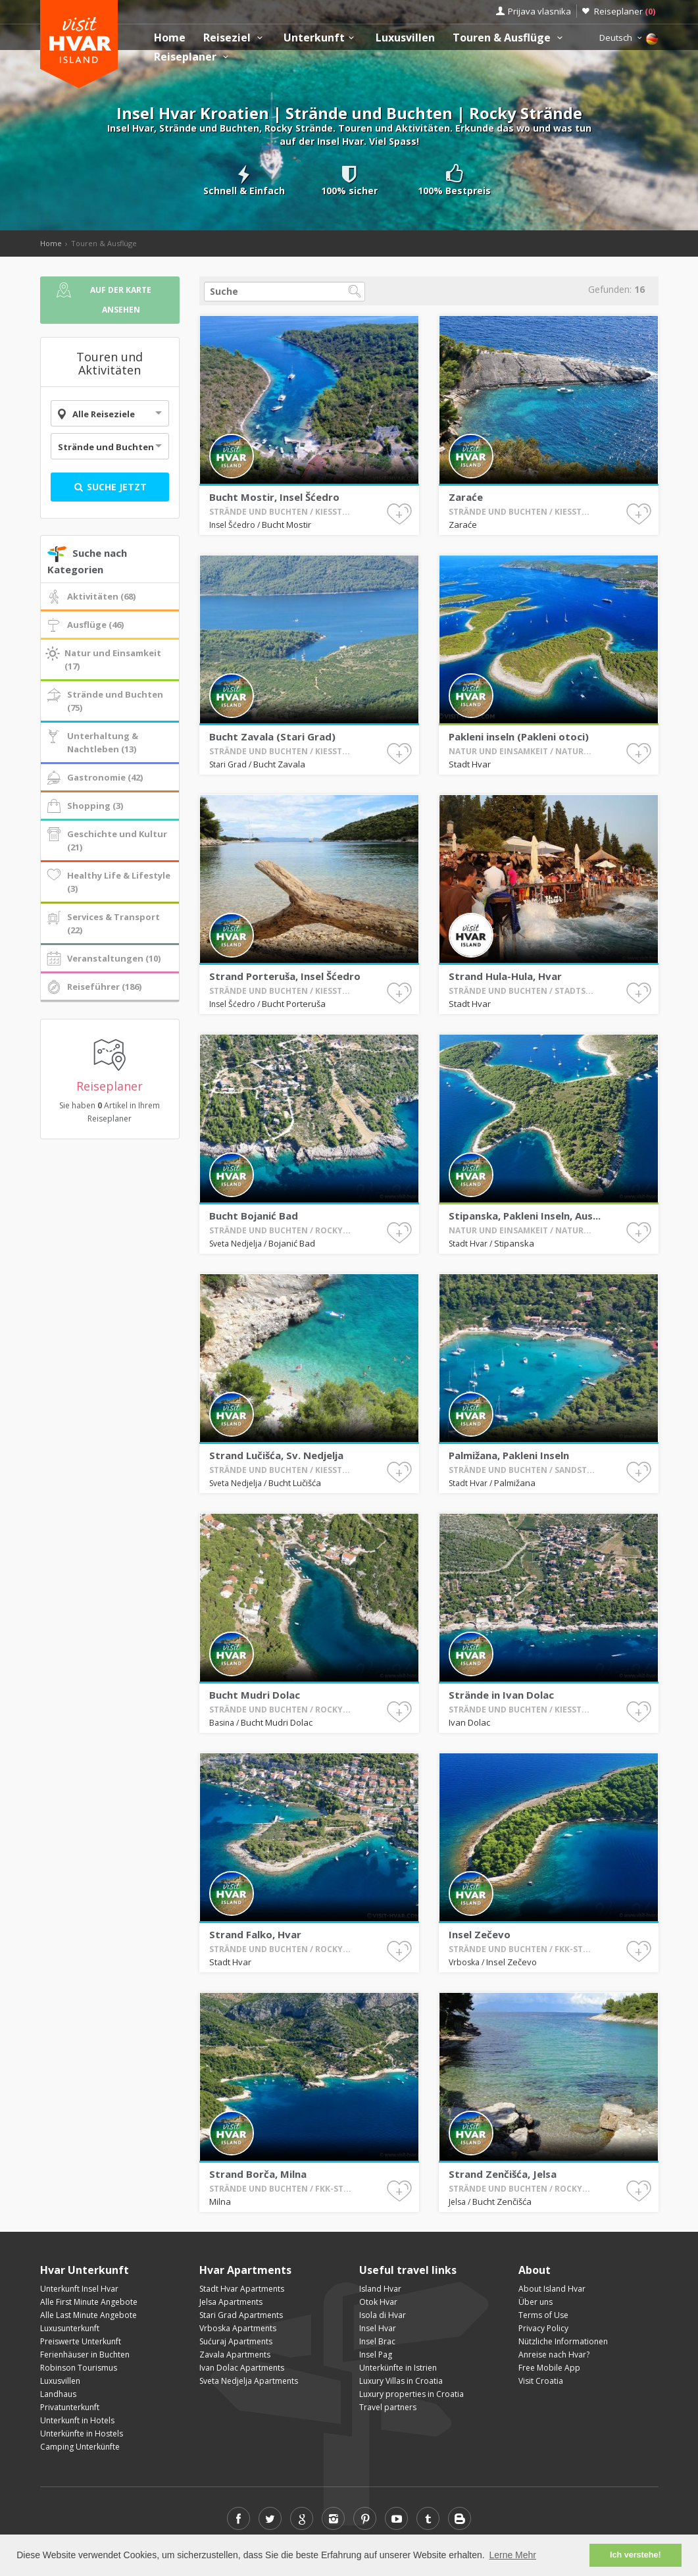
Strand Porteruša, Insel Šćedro (301, 933)
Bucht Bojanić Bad (291, 1173)
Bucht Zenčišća (533, 2140)
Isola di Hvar (382, 2315)
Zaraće (466, 496)
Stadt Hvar (523, 702)
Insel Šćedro (233, 524)
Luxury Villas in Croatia (401, 2380)
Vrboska (522, 1900)
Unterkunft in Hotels (77, 2420)
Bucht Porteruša (304, 942)
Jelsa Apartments (230, 2301)
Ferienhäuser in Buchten (85, 2354)
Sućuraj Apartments (235, 2341)
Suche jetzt (110, 486)
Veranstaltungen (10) (102, 959)
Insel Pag (375, 2354)
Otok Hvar (378, 2301)
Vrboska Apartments (237, 2328)
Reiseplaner (624, 11)
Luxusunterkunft (69, 2328)
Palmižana (538, 1421)
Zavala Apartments (234, 2354)
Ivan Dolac (523, 1660)
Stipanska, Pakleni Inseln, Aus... (540, 1173)
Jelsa (520, 2140)
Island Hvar (380, 2288)
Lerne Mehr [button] (512, 2555)
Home (170, 38)
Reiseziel (234, 38)
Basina (282, 1660)
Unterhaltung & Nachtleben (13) (91, 742)
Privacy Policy (543, 2328)
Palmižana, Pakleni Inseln (536, 1412)
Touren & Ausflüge (509, 38)
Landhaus (58, 2394)
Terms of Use (543, 2315)
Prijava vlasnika (539, 11)
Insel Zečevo (526, 1891)
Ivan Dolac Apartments (241, 2367)
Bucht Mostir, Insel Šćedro (274, 496)
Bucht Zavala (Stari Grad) (297, 694)
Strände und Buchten (106, 447)
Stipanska (538, 1181)
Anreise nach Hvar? (553, 2354)
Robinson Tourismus (78, 2367)
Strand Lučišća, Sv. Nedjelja (299, 1412)
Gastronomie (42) (93, 778)
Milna (281, 2140)
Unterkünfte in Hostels (81, 2433)
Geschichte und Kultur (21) (106, 840)
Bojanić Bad (303, 1181)
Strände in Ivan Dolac (533, 1652)
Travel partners (387, 2407)
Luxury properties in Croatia (411, 2394)
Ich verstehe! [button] (635, 2555)
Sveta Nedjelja (286, 1181)
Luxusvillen (405, 38)
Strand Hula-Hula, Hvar (535, 933)
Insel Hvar (377, 2328)
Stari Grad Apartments (241, 2315)
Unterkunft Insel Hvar (79, 2288)
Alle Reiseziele (103, 414)
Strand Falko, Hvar (292, 1891)
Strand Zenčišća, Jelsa (534, 2131)
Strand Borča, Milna (293, 2131)
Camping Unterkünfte (80, 2446)
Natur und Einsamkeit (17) (102, 659)
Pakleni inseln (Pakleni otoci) (539, 694)
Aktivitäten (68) (90, 597)
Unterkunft (320, 38)
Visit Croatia (540, 2380)
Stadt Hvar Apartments (241, 2288)
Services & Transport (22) (102, 923)
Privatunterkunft (69, 2407)
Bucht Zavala (299, 702)
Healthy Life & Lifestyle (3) (107, 881)
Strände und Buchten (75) (104, 700)
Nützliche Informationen (563, 2341)
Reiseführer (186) (93, 987)
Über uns (535, 2301)
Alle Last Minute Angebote (88, 2315)
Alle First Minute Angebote (88, 2301)
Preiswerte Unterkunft (80, 2341)
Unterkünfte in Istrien (398, 2367)
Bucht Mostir (286, 524)
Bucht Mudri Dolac (292, 1652)
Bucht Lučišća (304, 1421)
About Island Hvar (552, 2288)
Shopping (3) (84, 806)
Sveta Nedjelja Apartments (248, 2380)
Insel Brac (377, 2341)
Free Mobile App (549, 2367)
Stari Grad (284, 702)
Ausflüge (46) (84, 625)
